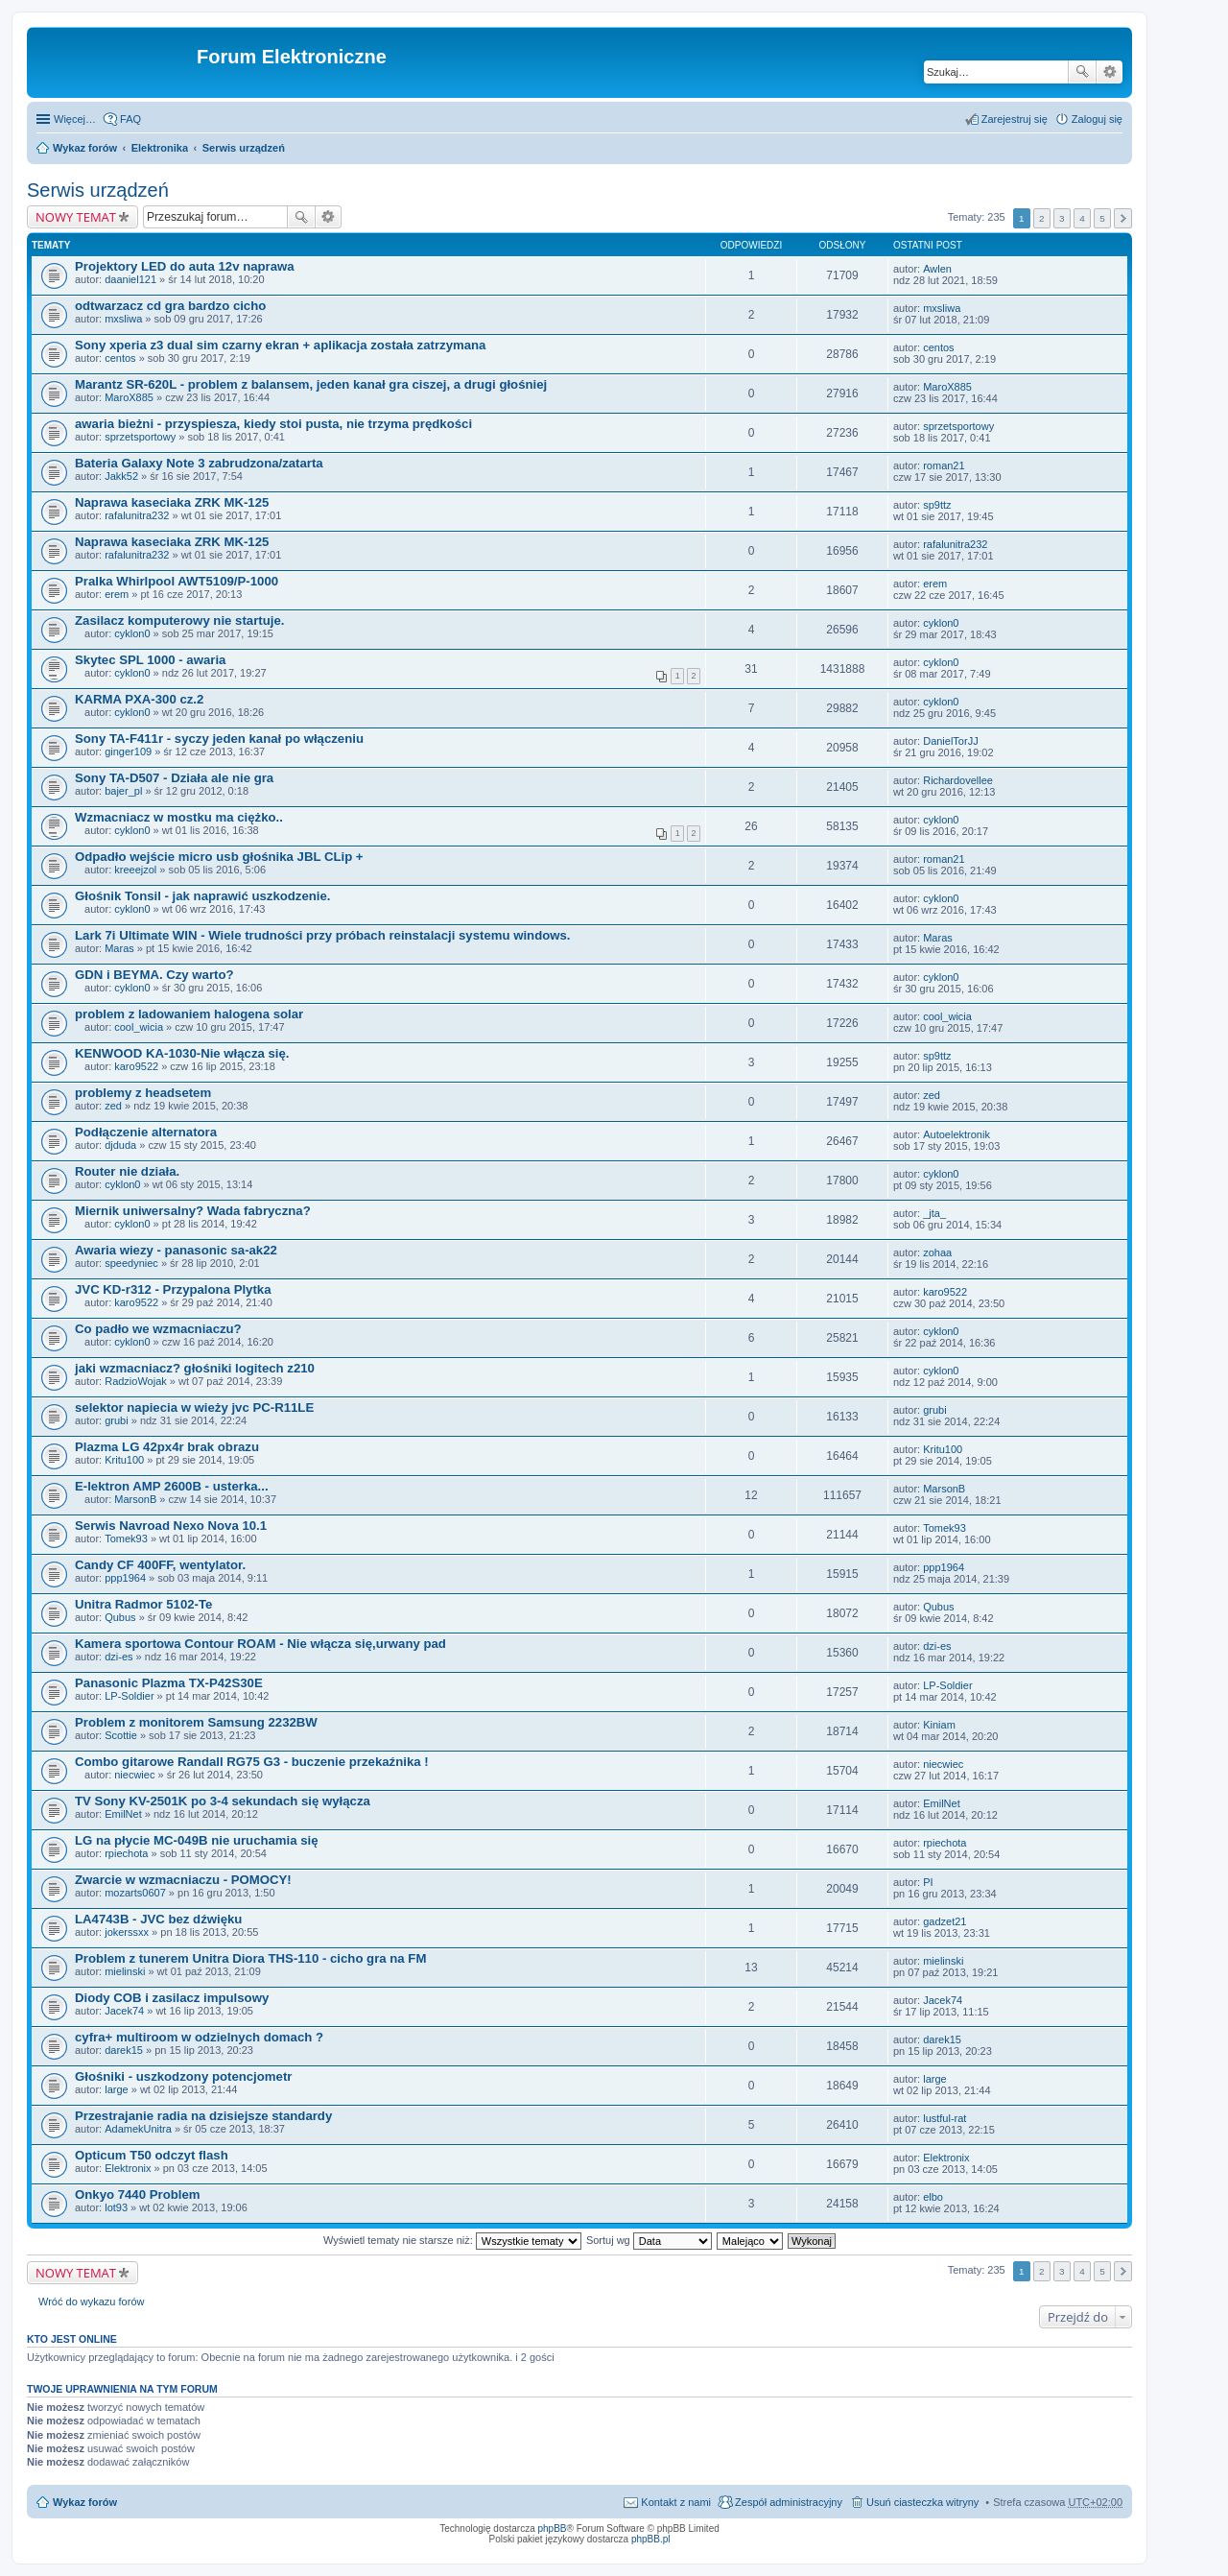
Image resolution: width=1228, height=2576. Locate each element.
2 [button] (1042, 218)
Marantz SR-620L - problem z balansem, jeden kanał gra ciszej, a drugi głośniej (311, 384)
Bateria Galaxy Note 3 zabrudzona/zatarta (199, 463)
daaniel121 (130, 279)
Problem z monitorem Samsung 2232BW (196, 1722)
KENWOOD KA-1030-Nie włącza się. (182, 1053)
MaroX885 (129, 397)
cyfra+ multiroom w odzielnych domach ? (199, 2037)
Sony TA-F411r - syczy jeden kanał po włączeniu (219, 738)
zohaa (937, 1252)
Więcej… (75, 119)
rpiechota (126, 1853)
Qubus (120, 1617)
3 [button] (1062, 218)
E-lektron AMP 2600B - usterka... (172, 1486)
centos (120, 358)
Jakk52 (121, 476)
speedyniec (131, 1263)
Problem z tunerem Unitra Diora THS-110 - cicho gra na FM (250, 1958)
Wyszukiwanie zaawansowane (1109, 71)
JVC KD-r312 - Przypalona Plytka (173, 1289)
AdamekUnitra (138, 2129)
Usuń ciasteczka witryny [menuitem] (922, 2502)
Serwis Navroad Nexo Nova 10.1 (171, 1525)
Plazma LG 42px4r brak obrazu (167, 1447)
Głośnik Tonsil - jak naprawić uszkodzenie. (203, 896)
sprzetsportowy (140, 436)
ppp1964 (125, 1578)
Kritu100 (124, 1460)
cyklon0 (132, 633)
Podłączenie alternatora (146, 1132)
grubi (116, 1420)
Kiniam (939, 1724)
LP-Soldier (129, 1696)
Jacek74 (124, 2010)
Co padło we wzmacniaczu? (158, 1329)
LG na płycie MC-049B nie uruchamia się (197, 1840)
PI (928, 1882)
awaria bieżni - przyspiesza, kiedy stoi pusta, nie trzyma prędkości (273, 424)
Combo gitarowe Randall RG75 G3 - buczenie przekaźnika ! (252, 1761)
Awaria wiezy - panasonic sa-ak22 (176, 1250)
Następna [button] (1123, 218)
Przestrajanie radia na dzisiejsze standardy (203, 2116)
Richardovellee (958, 780)
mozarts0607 (135, 1892)
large (116, 2089)
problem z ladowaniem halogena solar (189, 1014)
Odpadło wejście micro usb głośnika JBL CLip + (219, 856)
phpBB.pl (651, 2539)
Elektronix (128, 2168)
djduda (120, 1145)
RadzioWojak (136, 1381)
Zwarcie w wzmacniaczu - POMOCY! (183, 1879)
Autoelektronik (956, 1134)
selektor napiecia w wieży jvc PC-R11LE (194, 1407)
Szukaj (1082, 71)
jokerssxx (127, 1932)
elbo (933, 2197)
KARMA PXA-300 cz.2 (139, 699)
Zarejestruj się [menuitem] (1014, 119)
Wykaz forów (85, 148)
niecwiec (134, 1774)
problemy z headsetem (143, 1092)
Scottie (121, 1735)
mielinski (125, 1971)
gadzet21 (944, 1921)
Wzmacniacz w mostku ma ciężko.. (179, 817)
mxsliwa (123, 318)
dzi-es (118, 1656)
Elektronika (159, 148)
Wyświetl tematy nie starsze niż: (452, 2240)
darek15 (124, 2050)
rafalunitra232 (137, 515)
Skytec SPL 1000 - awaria (150, 660)
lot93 (116, 2207)
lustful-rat (944, 2118)
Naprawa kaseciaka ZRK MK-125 (172, 502)
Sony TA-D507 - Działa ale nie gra (174, 778)
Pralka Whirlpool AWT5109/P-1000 (176, 581)
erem (117, 594)
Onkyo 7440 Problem (137, 2194)
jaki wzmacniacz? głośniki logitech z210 (195, 1368)
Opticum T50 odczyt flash (151, 2155)
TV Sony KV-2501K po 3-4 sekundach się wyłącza (222, 1801)
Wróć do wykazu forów (91, 2301)
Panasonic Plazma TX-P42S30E (169, 1683)
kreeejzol (135, 869)
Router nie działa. (127, 1171)
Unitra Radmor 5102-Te (143, 1604)
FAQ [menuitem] (130, 119)
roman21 (943, 465)
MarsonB (135, 1499)
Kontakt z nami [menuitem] (676, 2502)
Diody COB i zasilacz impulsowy (172, 1998)
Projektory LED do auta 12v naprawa (185, 266)
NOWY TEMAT (75, 217)
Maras (119, 948)
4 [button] (1082, 218)
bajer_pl (123, 791)
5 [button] (1102, 218)
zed (113, 1105)
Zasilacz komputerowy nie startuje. (179, 620)
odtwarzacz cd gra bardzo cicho (170, 305)
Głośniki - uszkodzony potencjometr (183, 2076)
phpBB (552, 2528)
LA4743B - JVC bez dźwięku (158, 1919)
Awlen (937, 268)
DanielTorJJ (950, 741)
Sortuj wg (649, 2240)
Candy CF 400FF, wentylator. (160, 1565)
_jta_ (934, 1213)
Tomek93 (126, 1538)
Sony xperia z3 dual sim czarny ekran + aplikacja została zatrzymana (280, 345)
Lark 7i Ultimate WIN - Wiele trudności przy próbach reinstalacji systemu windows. (323, 935)
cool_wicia (138, 1027)
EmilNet (123, 1814)
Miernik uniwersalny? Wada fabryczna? (193, 1211)
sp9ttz (937, 505)
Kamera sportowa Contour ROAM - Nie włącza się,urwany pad (260, 1643)
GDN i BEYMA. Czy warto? (154, 974)
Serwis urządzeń (243, 148)
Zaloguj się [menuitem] (1097, 119)
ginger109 (128, 751)
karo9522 (136, 1066)
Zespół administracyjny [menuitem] (788, 2502)
